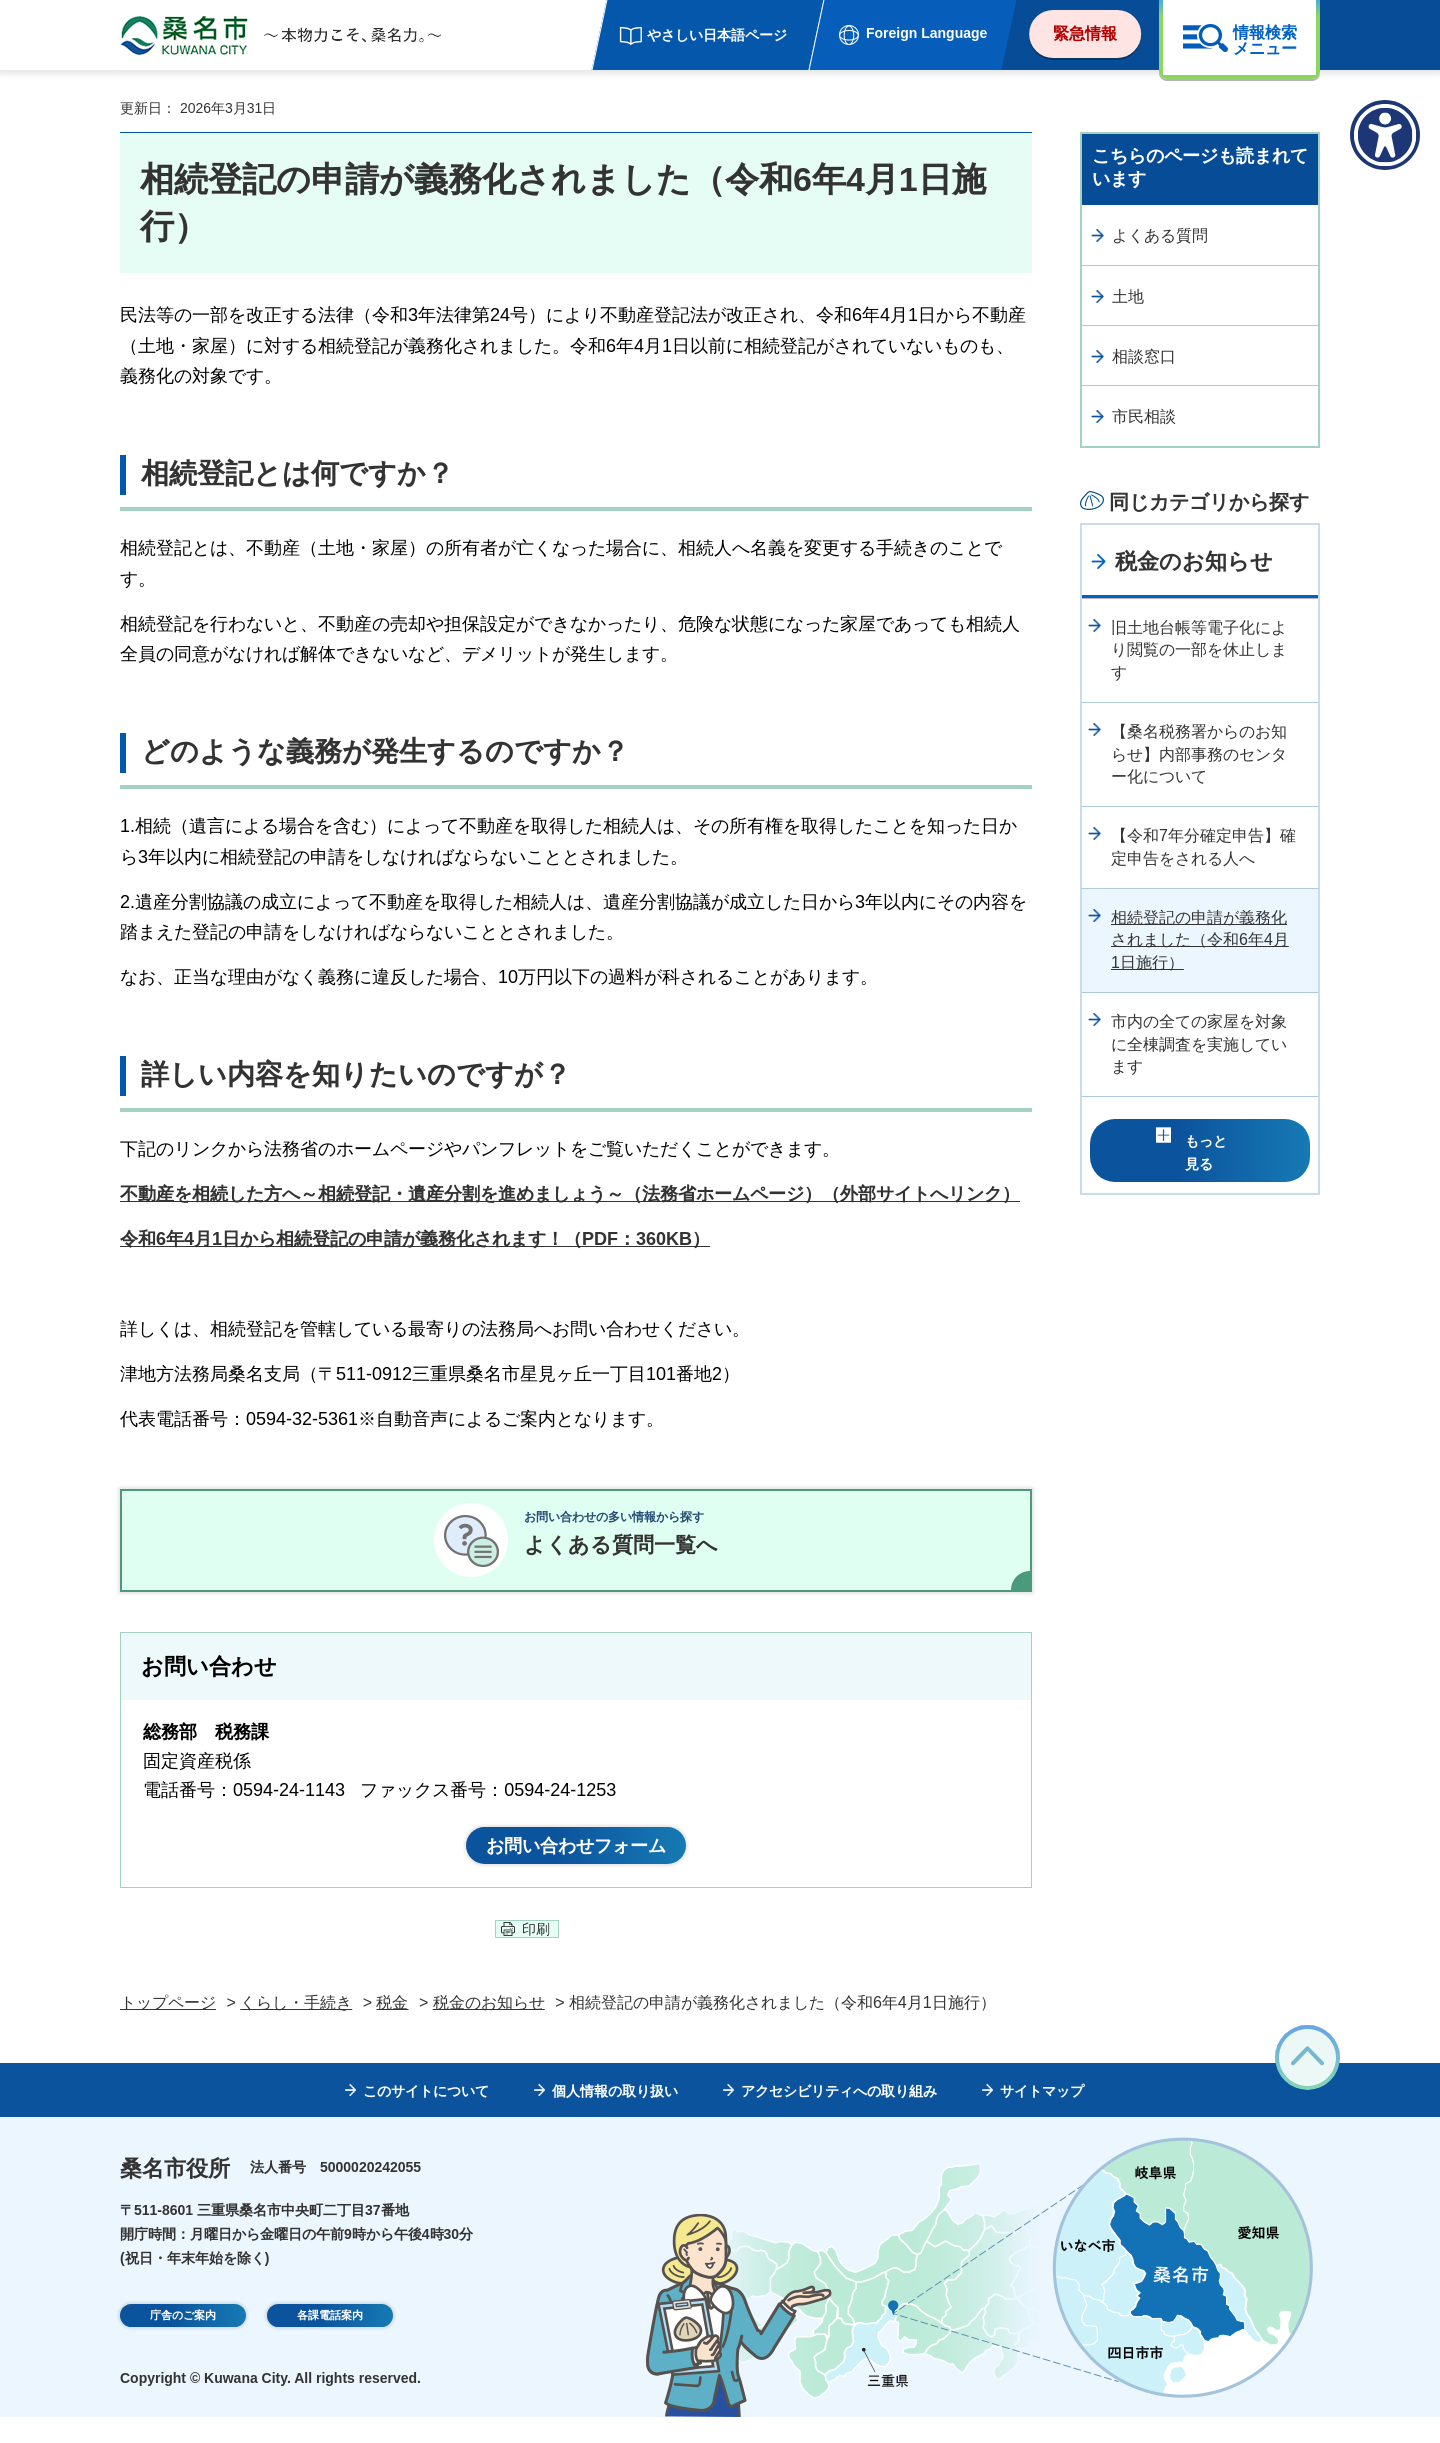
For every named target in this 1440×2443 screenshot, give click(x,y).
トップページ (168, 2028)
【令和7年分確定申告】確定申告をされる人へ (1203, 846)
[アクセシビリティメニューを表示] (1385, 135)
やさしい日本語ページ (717, 35)
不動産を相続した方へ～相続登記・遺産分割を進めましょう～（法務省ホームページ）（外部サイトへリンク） (570, 1194)
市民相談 (1144, 416)
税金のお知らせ (1194, 561)
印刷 (536, 1955)
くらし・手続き (296, 2028)
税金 (392, 2028)
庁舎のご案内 (183, 2344)
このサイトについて (426, 2117)
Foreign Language (926, 33)
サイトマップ (1042, 2117)
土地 (1128, 296)
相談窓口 (1144, 356)
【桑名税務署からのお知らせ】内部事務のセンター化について (1199, 754)
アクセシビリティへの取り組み (839, 2117)
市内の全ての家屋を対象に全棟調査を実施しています (1199, 1044)
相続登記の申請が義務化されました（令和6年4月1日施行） (1200, 940)
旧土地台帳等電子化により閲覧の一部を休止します (1199, 650)
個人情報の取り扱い (615, 2117)
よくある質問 (1160, 235)
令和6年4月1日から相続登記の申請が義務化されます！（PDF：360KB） (415, 1239)
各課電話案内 (330, 2344)
